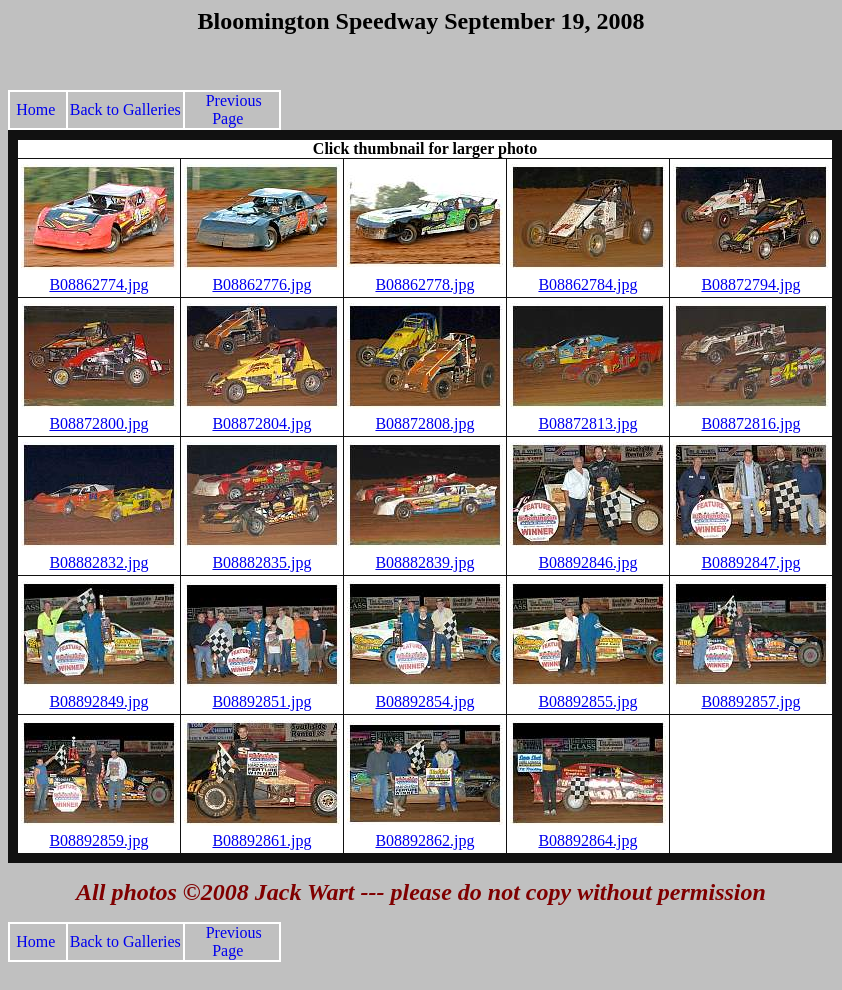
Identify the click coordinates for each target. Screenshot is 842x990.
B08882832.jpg (98, 562)
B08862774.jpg (98, 284)
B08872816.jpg (750, 423)
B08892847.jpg (750, 562)
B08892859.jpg (98, 840)
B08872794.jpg (750, 284)
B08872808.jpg (424, 423)
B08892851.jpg (261, 701)
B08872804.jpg (261, 423)
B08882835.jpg (261, 562)
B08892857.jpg (750, 701)
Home (39, 109)
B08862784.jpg (587, 284)
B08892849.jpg (98, 701)
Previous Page (232, 109)
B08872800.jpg (98, 423)
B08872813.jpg (587, 423)
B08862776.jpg (261, 284)
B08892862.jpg (424, 840)
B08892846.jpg (587, 562)
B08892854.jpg (424, 701)
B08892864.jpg (587, 840)
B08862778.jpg (424, 284)
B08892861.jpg (261, 840)
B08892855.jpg (587, 701)
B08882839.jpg (424, 562)
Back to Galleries (125, 109)
